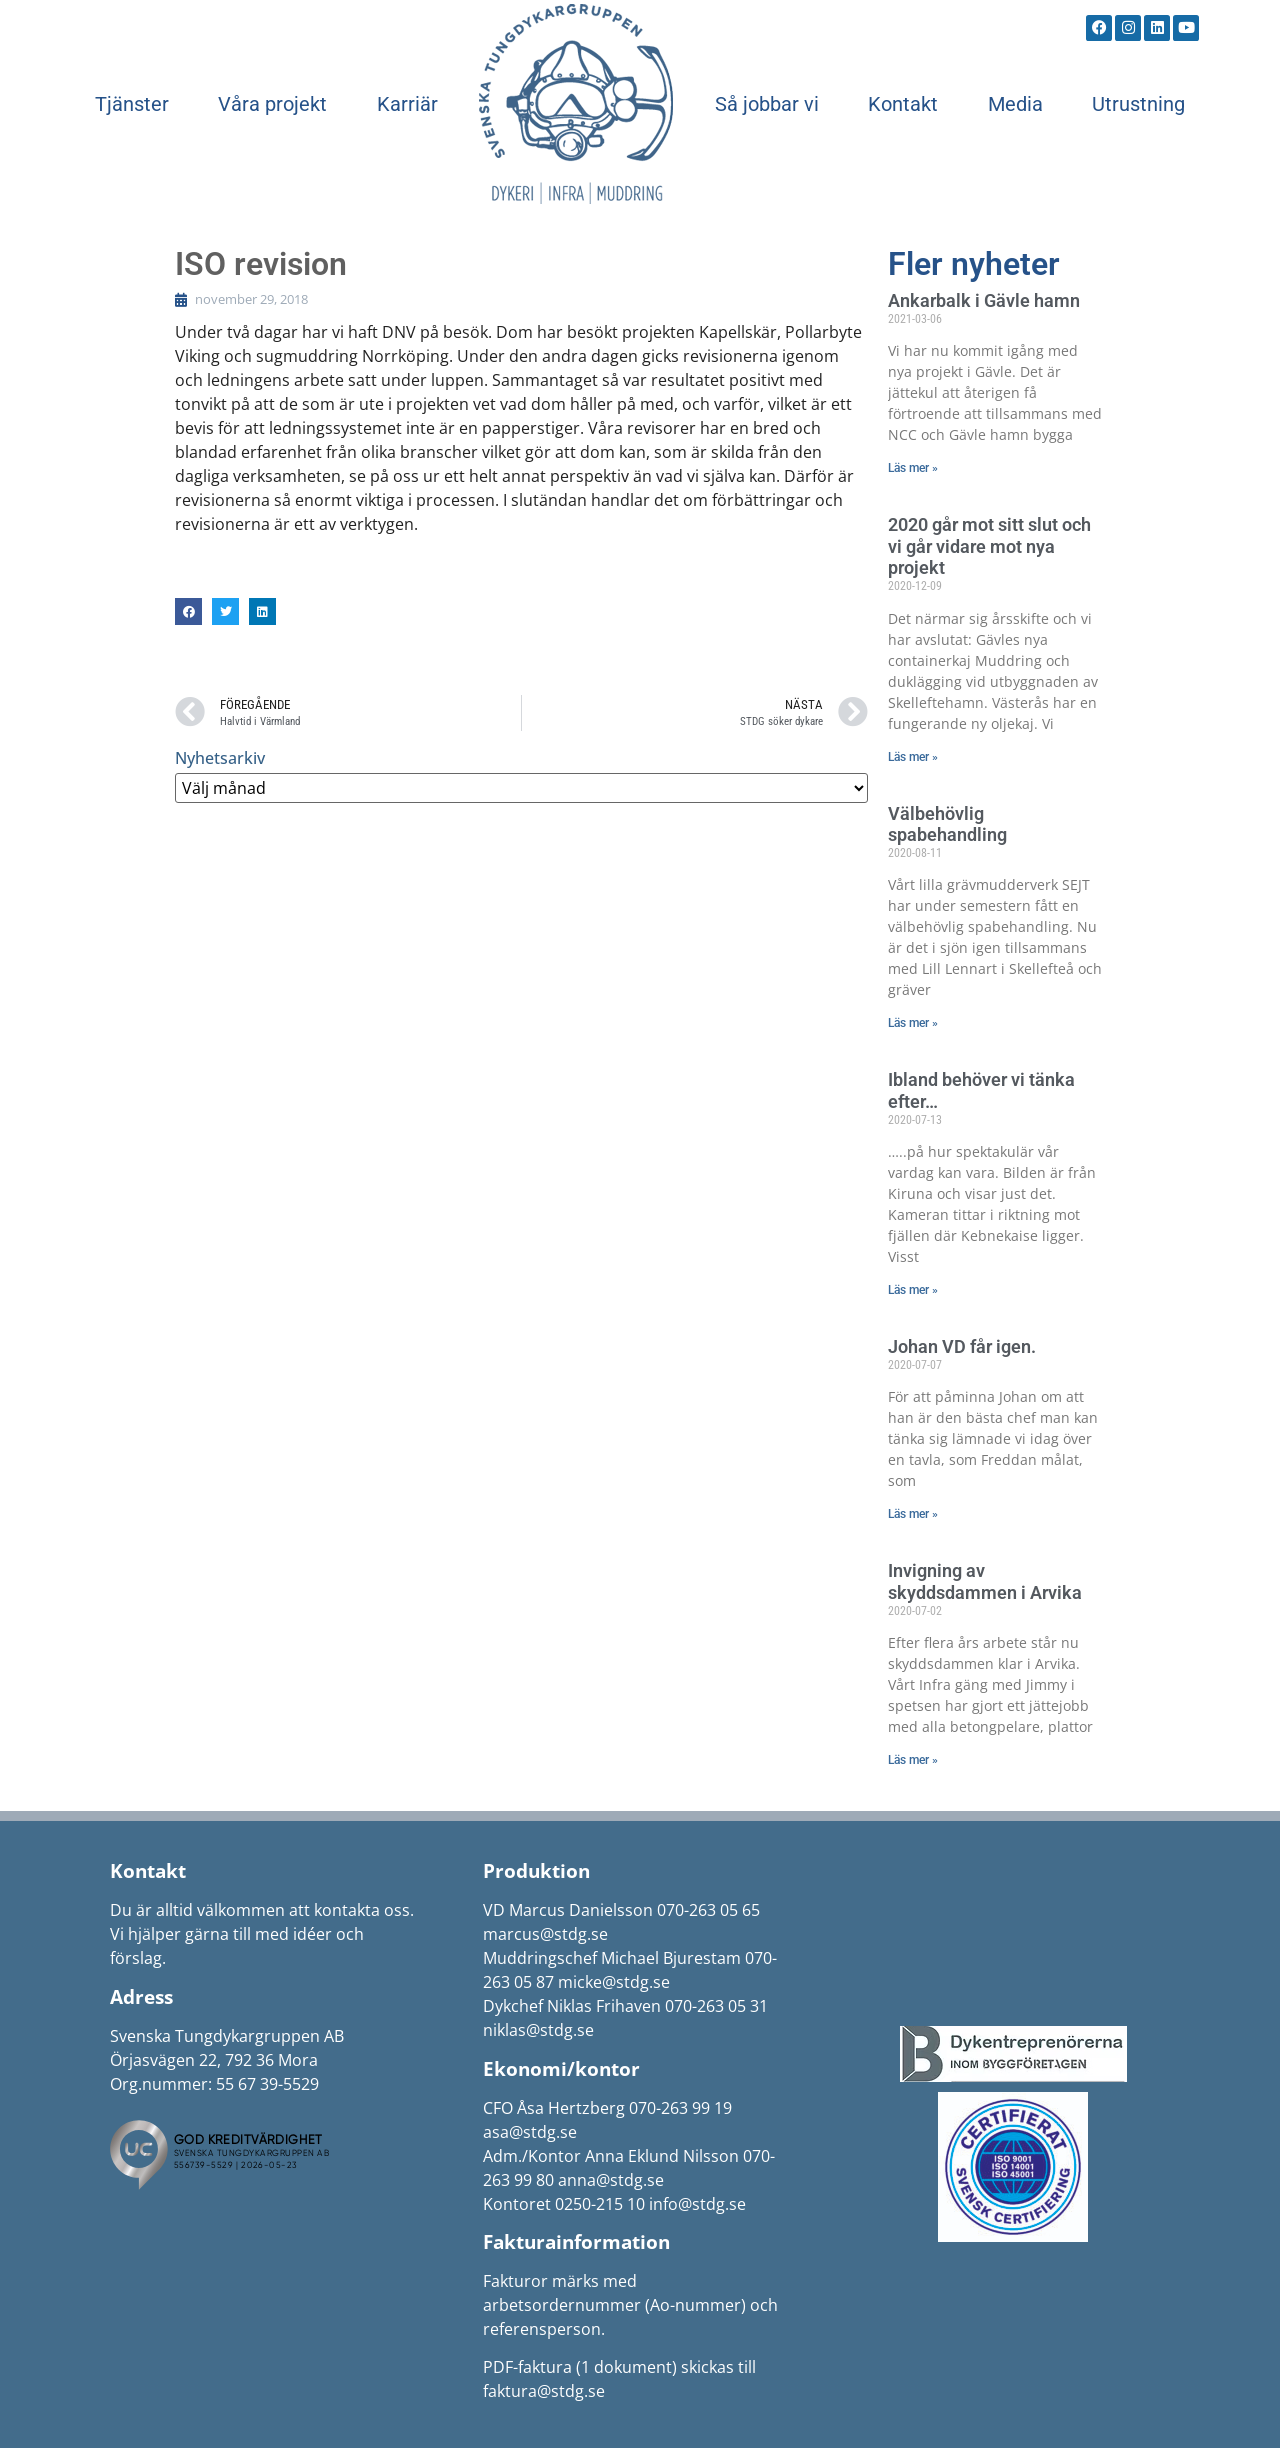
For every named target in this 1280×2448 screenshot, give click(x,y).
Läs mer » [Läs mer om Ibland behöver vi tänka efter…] (913, 1290)
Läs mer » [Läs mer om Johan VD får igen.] (913, 1514)
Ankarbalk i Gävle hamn (984, 300)
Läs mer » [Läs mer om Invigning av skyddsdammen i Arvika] (913, 1760)
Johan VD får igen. (962, 1346)
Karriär (407, 104)
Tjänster (132, 104)
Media (1015, 104)
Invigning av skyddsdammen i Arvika (985, 1581)
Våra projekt (272, 104)
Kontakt (903, 104)
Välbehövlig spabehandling (947, 824)
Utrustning (1138, 104)
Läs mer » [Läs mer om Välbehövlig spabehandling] (913, 1023)
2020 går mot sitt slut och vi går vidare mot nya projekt (989, 546)
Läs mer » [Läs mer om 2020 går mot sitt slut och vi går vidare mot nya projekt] (913, 757)
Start (576, 104)
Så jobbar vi (767, 104)
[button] (188, 611)
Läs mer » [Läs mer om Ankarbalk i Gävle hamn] (913, 468)
